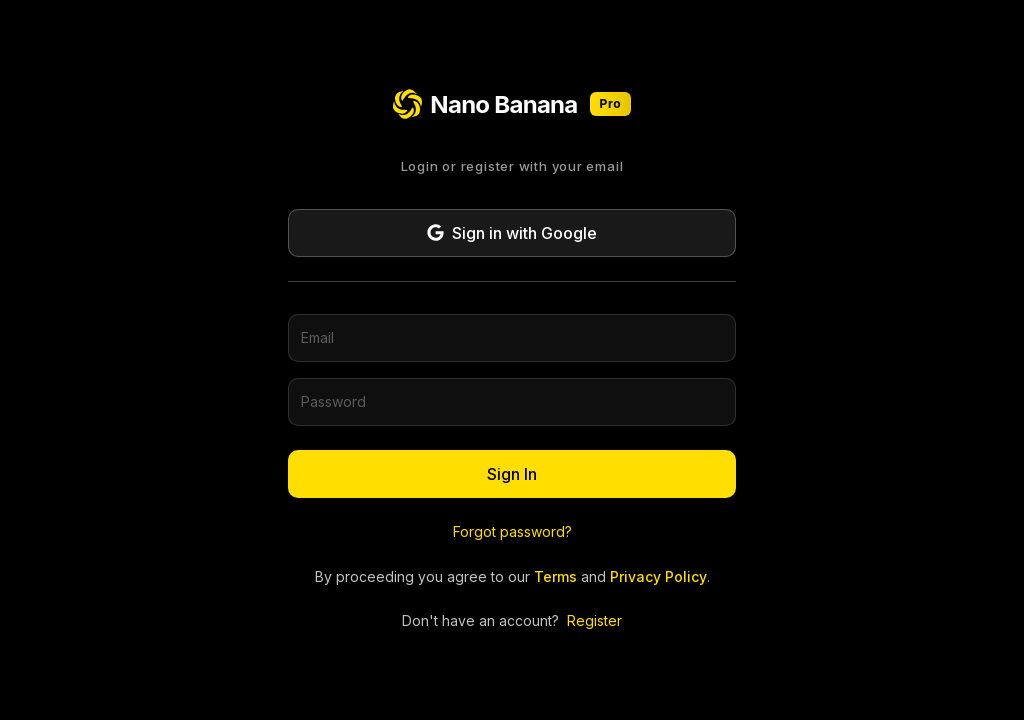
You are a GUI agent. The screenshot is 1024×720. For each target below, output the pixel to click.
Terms (555, 576)
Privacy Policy (658, 576)
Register (594, 620)
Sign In (512, 474)
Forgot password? (512, 531)
